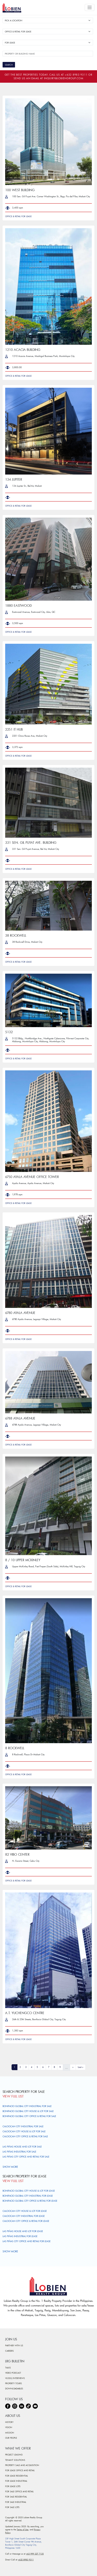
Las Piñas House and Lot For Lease (23, 2231)
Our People (11, 2437)
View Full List (13, 2096)
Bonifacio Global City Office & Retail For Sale (29, 2116)
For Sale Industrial (15, 2502)
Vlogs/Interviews (15, 2378)
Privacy (37, 2529)
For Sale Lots (12, 2507)
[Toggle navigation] (89, 7)
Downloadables (14, 2388)
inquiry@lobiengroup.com (63, 78)
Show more (11, 2166)
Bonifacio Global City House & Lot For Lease (29, 2190)
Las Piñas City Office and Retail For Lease (27, 2241)
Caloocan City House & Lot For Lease (25, 2211)
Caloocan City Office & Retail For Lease (26, 2221)
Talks (8, 2367)
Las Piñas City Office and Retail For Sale (26, 2156)
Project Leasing (14, 2454)
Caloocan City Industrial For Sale (23, 2126)
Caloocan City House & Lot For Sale (24, 2131)
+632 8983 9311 (76, 74)
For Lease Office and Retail (20, 2470)
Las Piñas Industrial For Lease (20, 2236)
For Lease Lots (13, 2486)
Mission (9, 2432)
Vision (8, 2427)
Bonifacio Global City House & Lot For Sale (28, 2111)
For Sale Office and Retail (19, 2491)
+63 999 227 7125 (35, 2553)
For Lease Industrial (16, 2480)
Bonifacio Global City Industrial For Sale (27, 2106)
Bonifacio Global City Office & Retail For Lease (30, 2200)
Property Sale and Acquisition (22, 2465)
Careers (9, 2350)
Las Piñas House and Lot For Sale (22, 2146)
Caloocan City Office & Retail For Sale (25, 2136)
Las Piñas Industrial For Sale (19, 2151)
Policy (7, 2532)
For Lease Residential (16, 2475)
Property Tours (13, 2383)
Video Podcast (13, 2372)
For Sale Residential (16, 2496)
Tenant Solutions (15, 2460)
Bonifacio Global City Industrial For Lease (28, 2195)
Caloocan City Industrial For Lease (24, 2216)
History (9, 2422)
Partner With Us (14, 2345)
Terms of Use (22, 2529)
